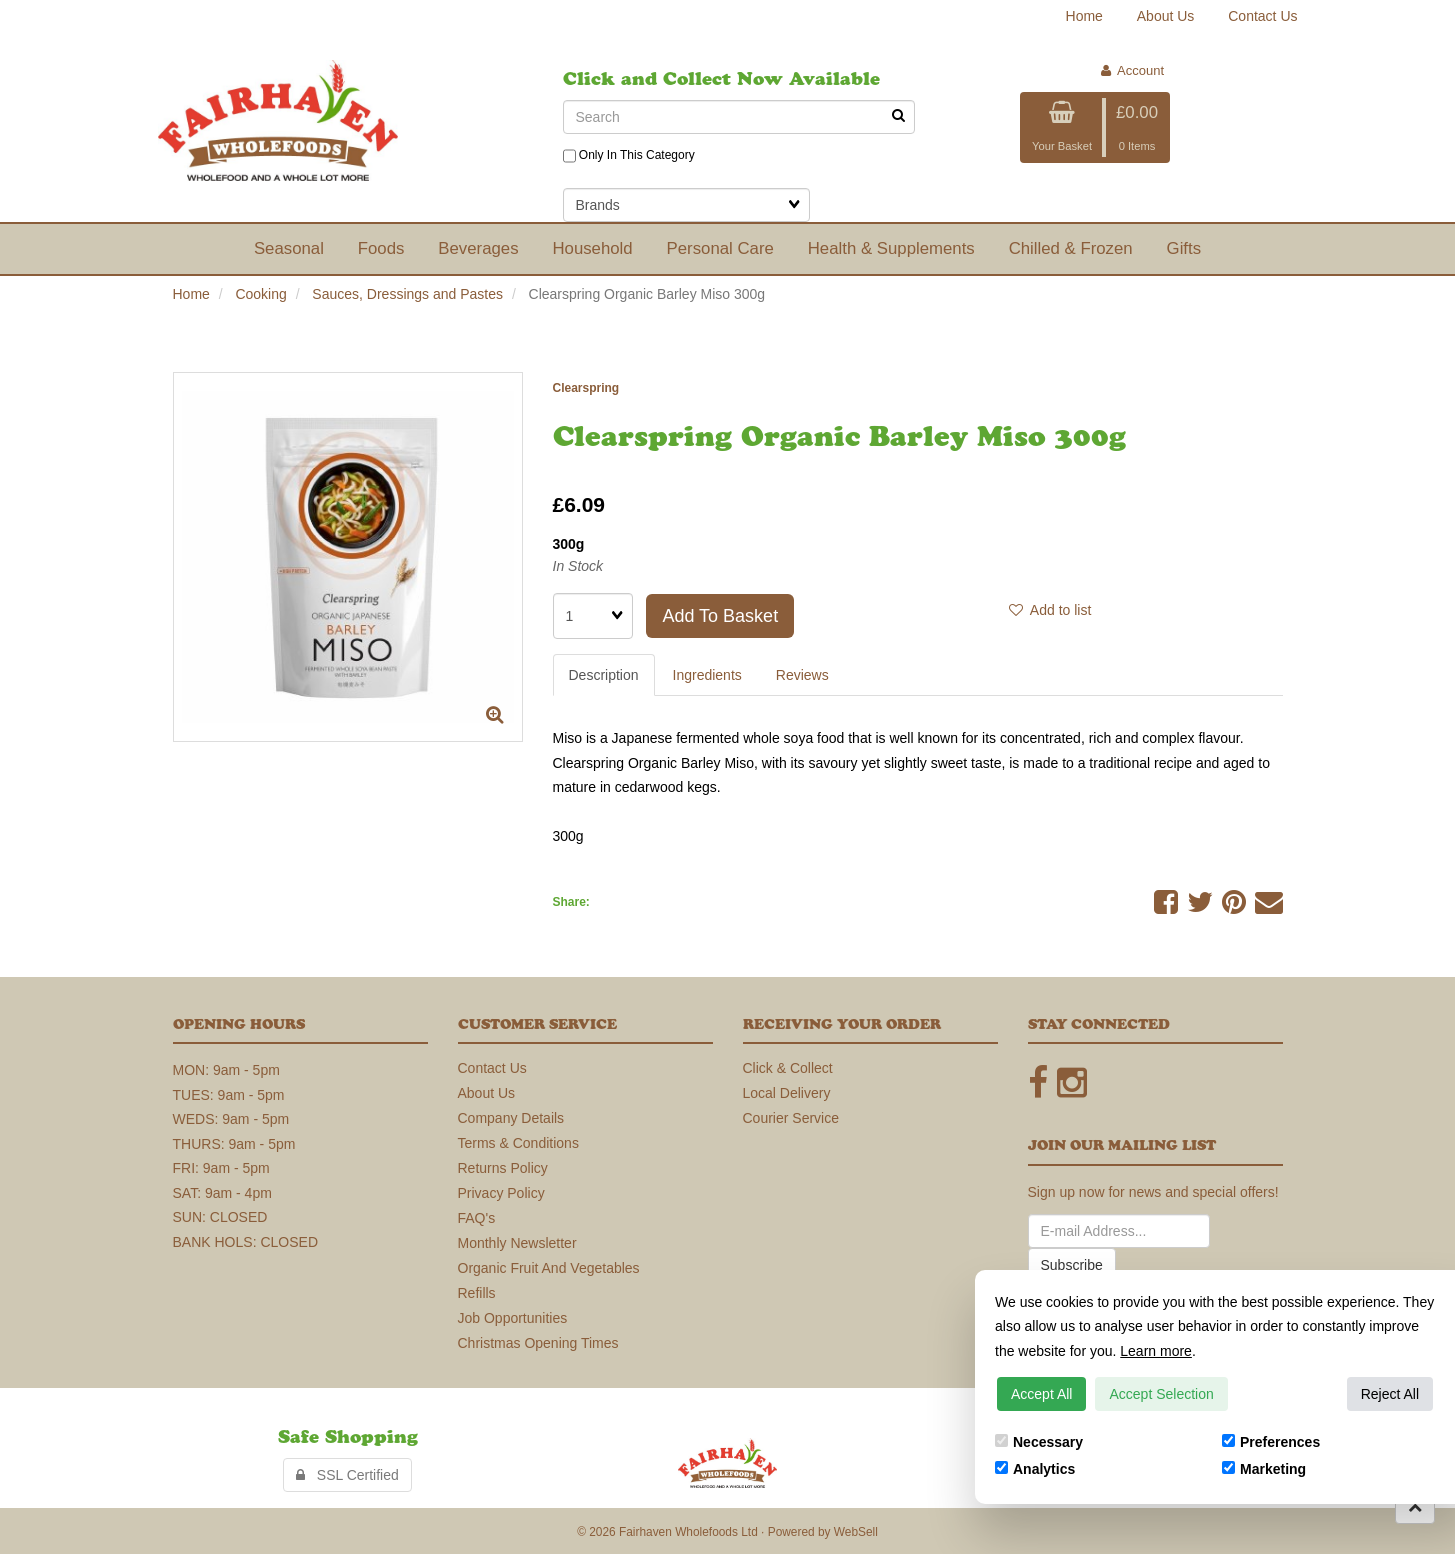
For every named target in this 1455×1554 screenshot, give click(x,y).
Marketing (1264, 1469)
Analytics (1035, 1469)
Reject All (1390, 1394)
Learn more (1156, 1351)
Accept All (1041, 1394)
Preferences (1271, 1442)
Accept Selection (1161, 1394)
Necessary (1039, 1442)
